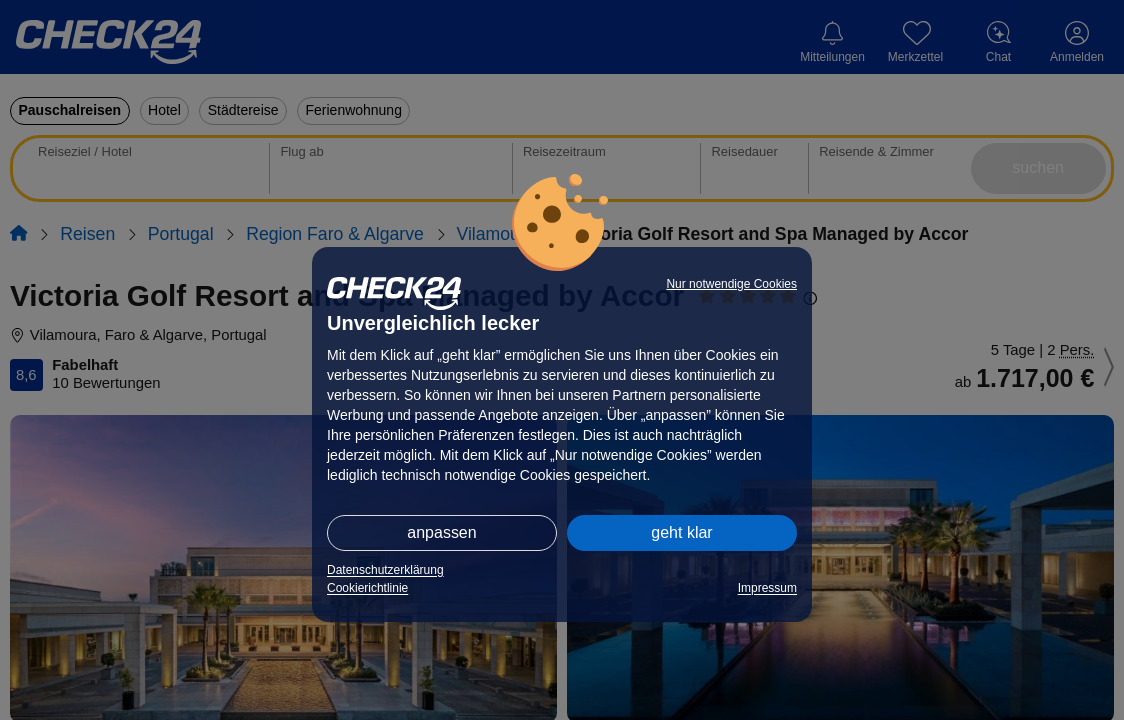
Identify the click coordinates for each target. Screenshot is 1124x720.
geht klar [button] (681, 532)
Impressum (767, 588)
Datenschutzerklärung (385, 570)
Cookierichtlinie (367, 588)
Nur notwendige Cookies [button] (731, 284)
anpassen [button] (441, 532)
